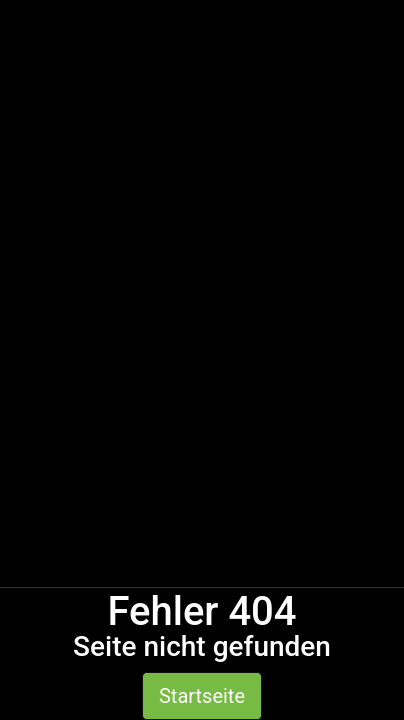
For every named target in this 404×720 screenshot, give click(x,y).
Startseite (202, 696)
